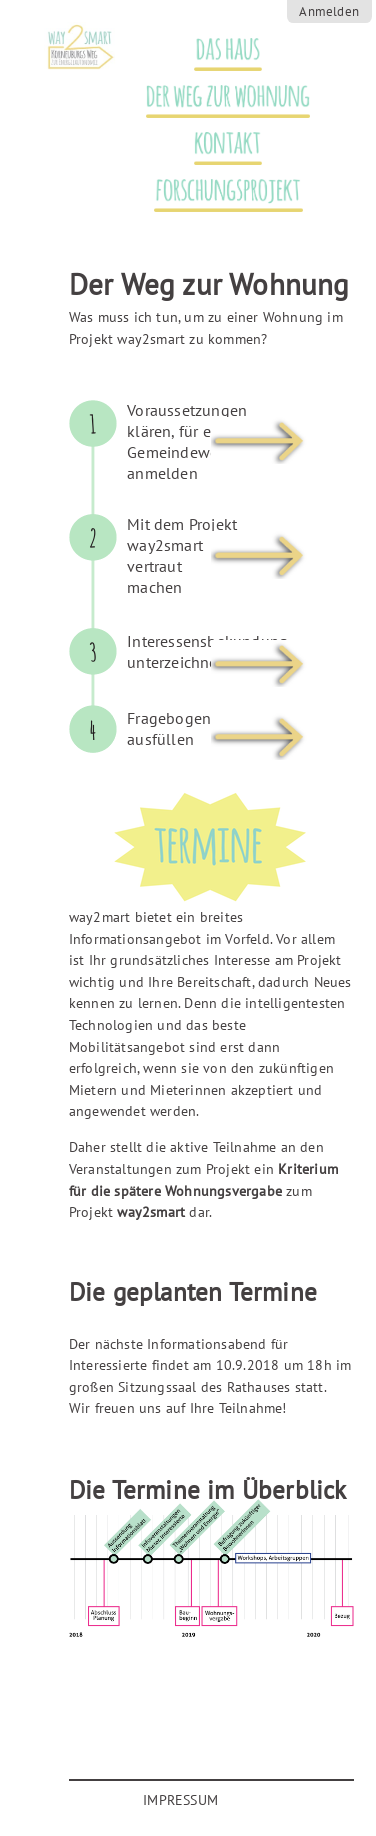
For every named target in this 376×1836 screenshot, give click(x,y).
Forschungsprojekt (217, 190)
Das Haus (218, 49)
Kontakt (218, 143)
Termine (237, 247)
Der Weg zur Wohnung (218, 96)
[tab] (190, 457)
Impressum (180, 1800)
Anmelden (329, 11)
